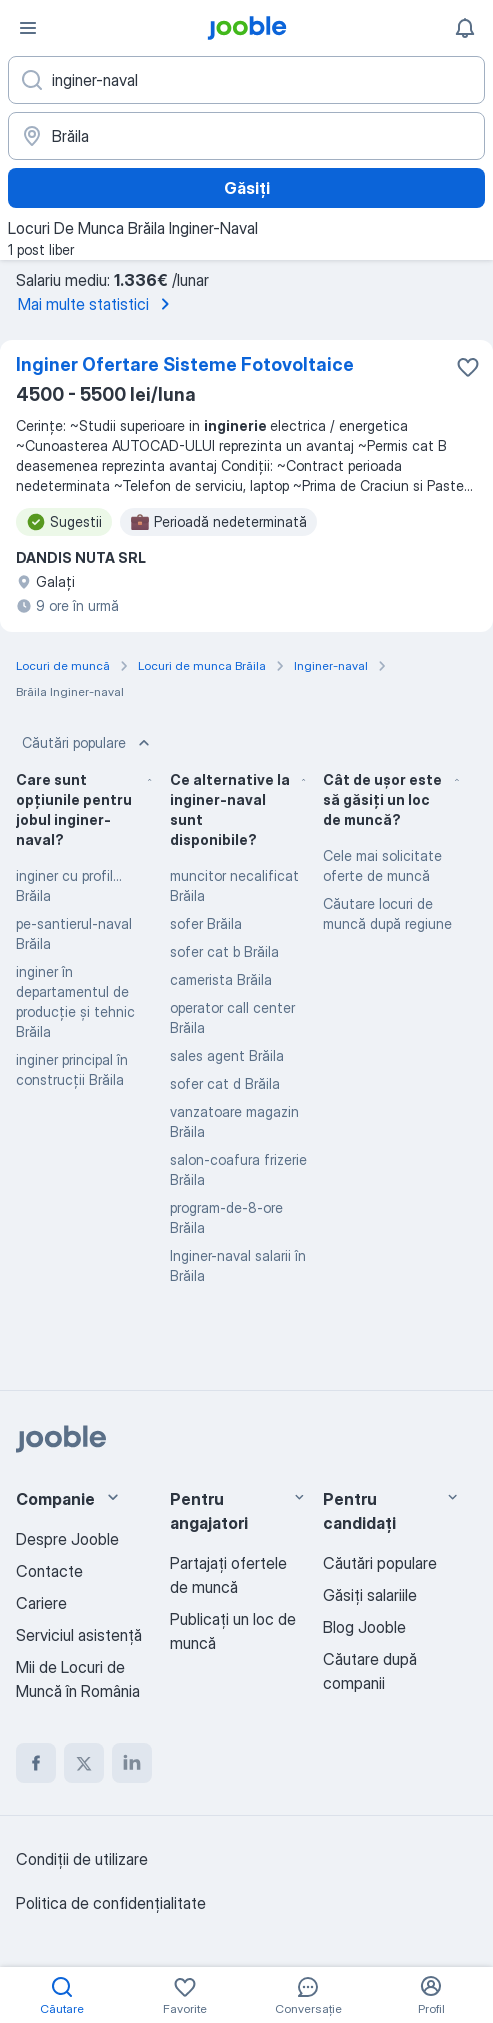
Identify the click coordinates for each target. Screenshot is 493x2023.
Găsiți (247, 188)
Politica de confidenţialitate (111, 1903)
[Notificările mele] (465, 28)
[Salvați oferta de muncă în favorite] (468, 367)
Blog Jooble (364, 1627)
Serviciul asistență (79, 1635)
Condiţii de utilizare (82, 1859)
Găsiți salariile (370, 1595)
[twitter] (84, 1763)
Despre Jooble (67, 1539)
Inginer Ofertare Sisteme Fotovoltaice (185, 364)
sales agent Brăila (227, 1055)
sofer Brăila (206, 923)
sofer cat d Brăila (225, 1083)
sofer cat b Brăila (224, 951)
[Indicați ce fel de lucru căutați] (246, 80)
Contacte (49, 1571)
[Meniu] (28, 28)
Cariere (41, 1603)
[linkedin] (132, 1763)
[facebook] (36, 1763)
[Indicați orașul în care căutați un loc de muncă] (246, 136)
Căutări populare (88, 743)
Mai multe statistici (97, 304)
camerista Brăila (221, 979)
